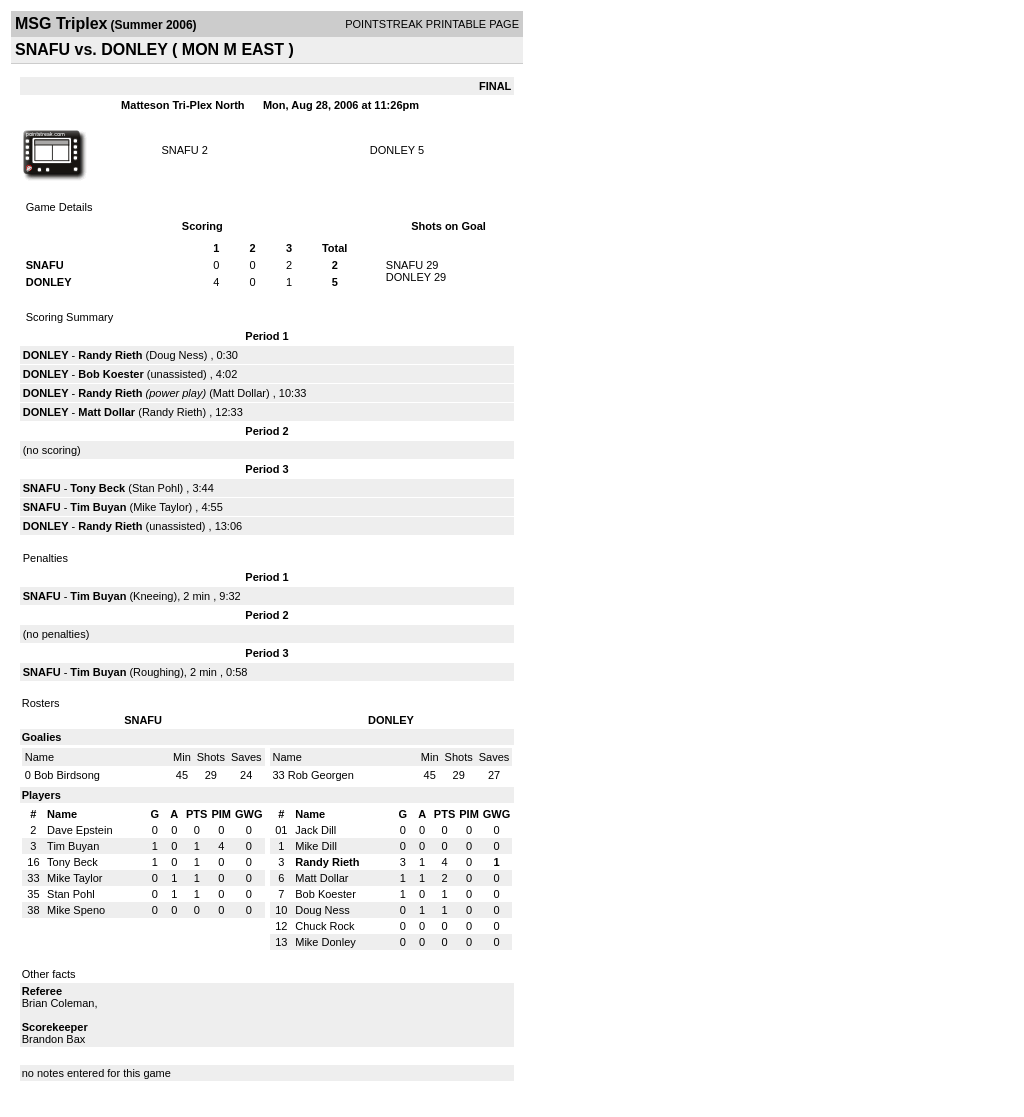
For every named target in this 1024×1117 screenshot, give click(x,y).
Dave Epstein (79, 830)
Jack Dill (315, 830)
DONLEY (392, 150)
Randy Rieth (110, 355)
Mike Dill (316, 846)
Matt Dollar (239, 393)
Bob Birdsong (67, 775)
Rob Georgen (321, 775)
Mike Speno (76, 910)
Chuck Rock (324, 926)
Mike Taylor (160, 507)
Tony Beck (97, 488)
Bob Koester (110, 374)
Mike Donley (325, 942)
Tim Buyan (98, 507)
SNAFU (179, 150)
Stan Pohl (156, 488)
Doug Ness (176, 355)
